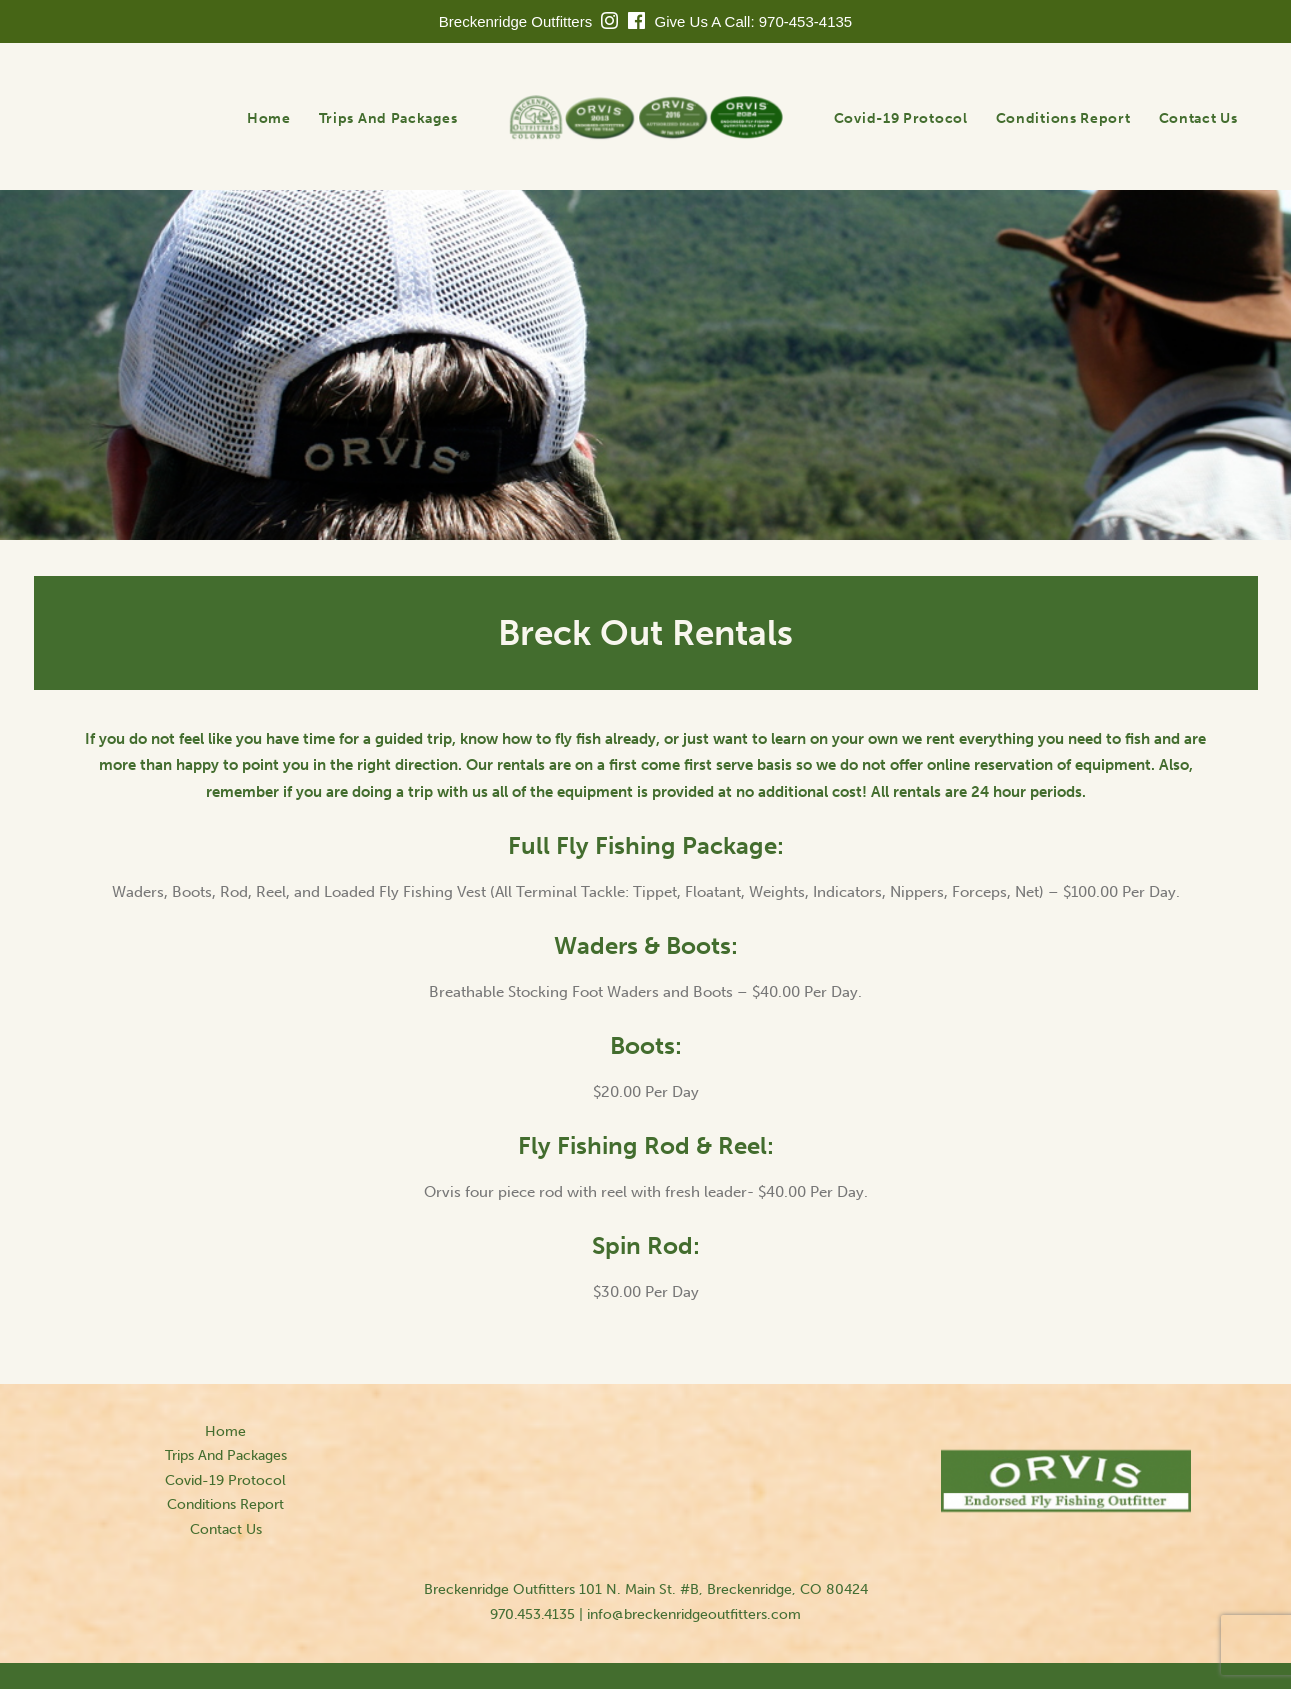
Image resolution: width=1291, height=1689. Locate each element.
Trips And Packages (388, 118)
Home (269, 118)
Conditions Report (1063, 118)
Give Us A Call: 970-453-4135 (754, 21)
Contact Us (1198, 118)
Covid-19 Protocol (901, 118)
